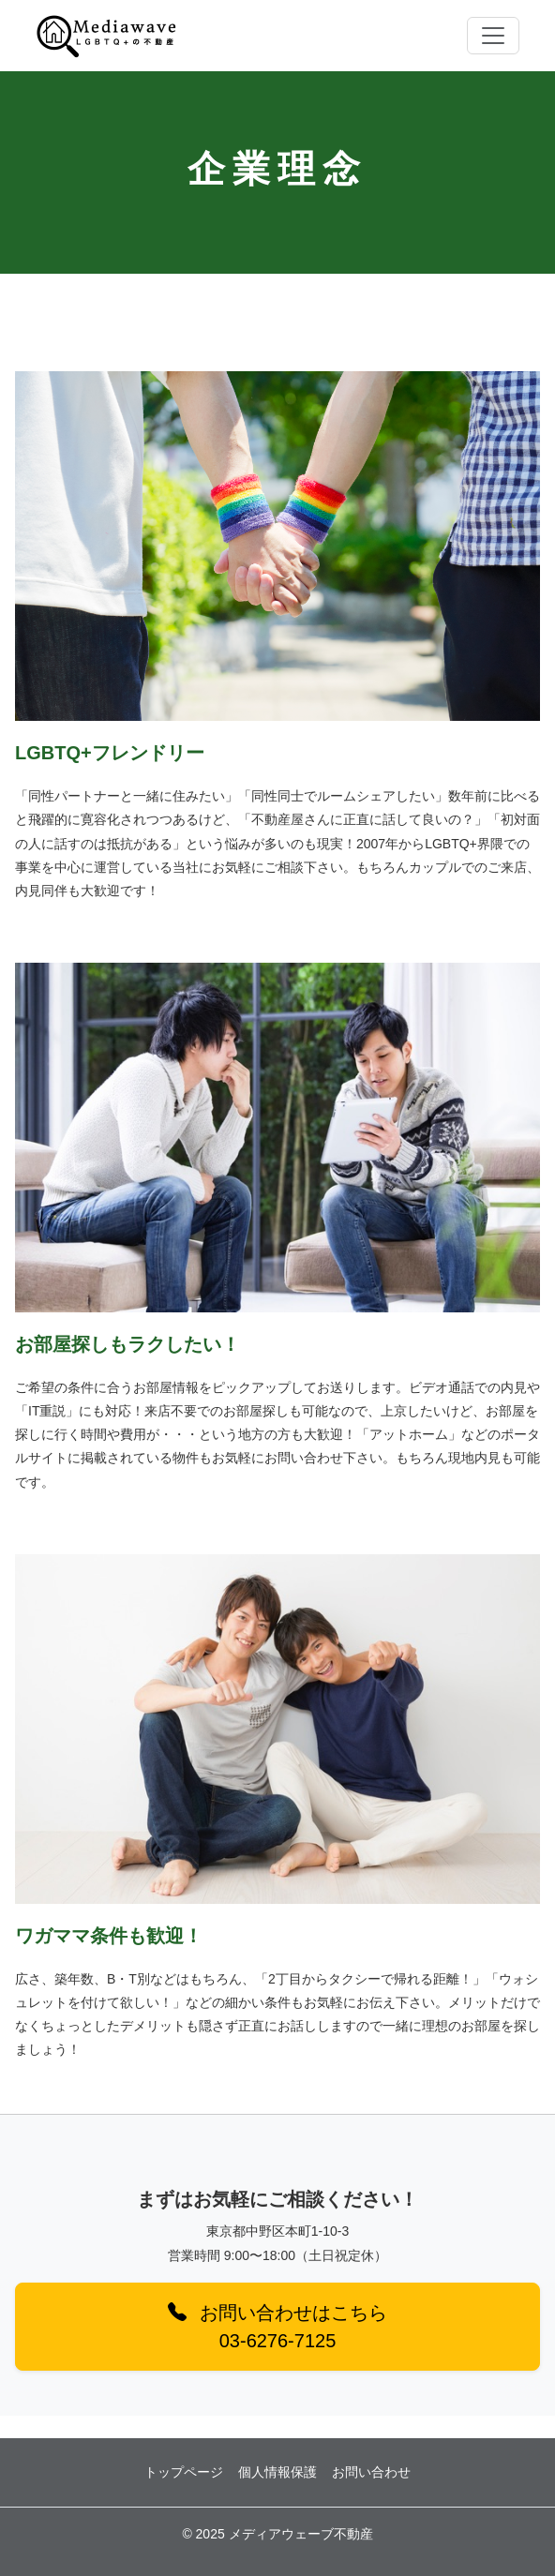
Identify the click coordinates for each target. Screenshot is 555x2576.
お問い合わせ (371, 2471)
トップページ (183, 2471)
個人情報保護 (277, 2471)
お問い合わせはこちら (277, 2326)
